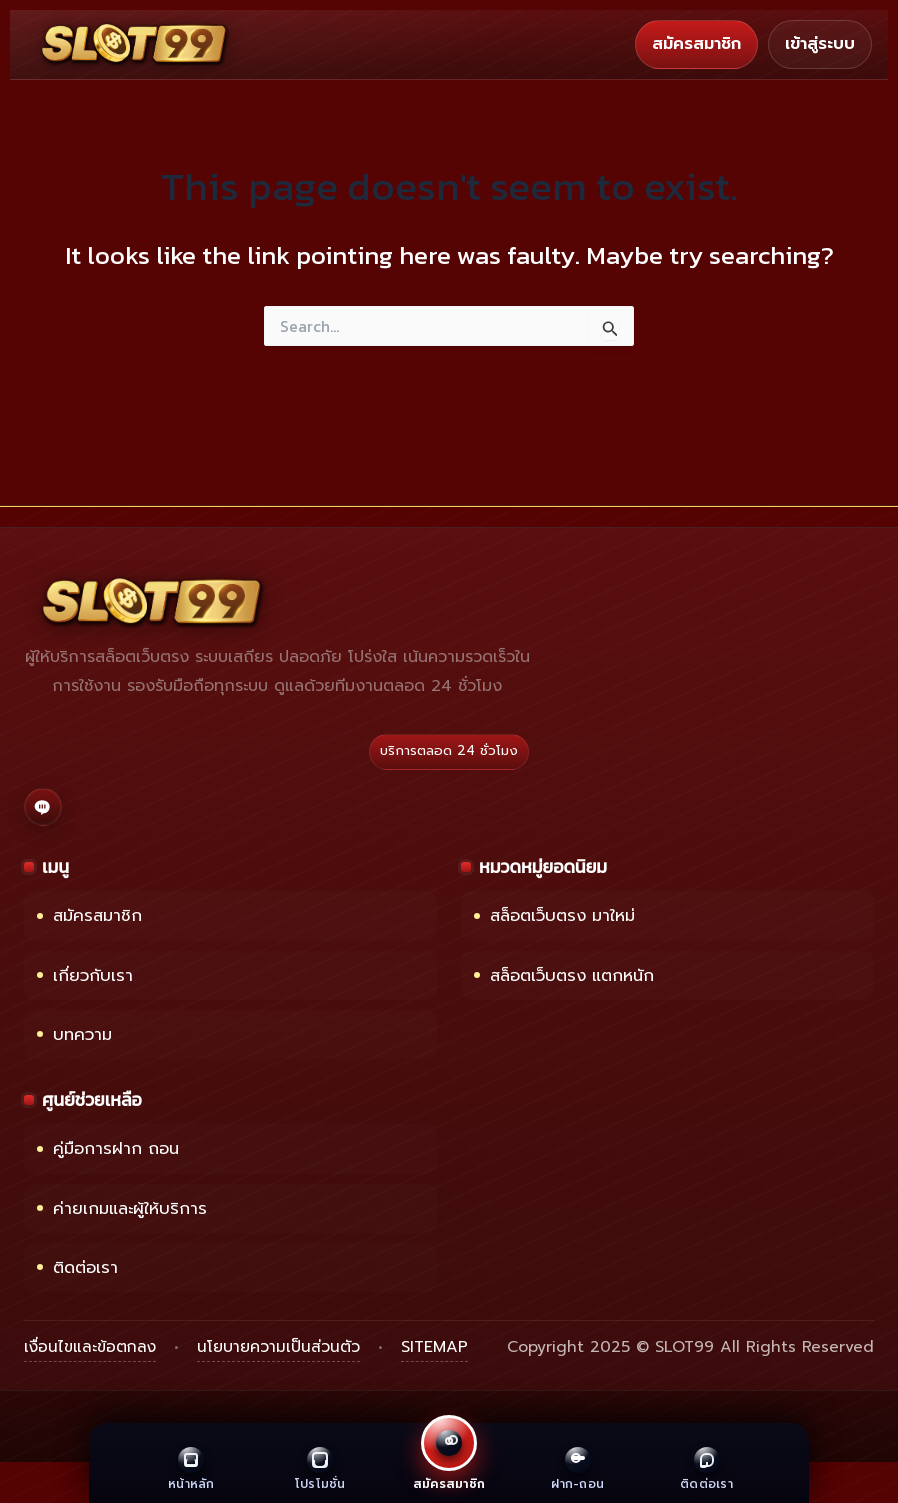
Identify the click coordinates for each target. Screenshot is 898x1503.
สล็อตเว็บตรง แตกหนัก (564, 975)
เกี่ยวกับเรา (85, 975)
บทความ (74, 1034)
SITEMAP (434, 1347)
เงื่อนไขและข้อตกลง (90, 1347)
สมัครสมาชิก (696, 43)
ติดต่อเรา (77, 1267)
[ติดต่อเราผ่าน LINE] (43, 807)
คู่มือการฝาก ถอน (108, 1148)
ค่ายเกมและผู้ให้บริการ (122, 1208)
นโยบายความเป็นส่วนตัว (278, 1347)
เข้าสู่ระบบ (820, 43)
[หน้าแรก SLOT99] (135, 44)
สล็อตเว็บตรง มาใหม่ (554, 915)
